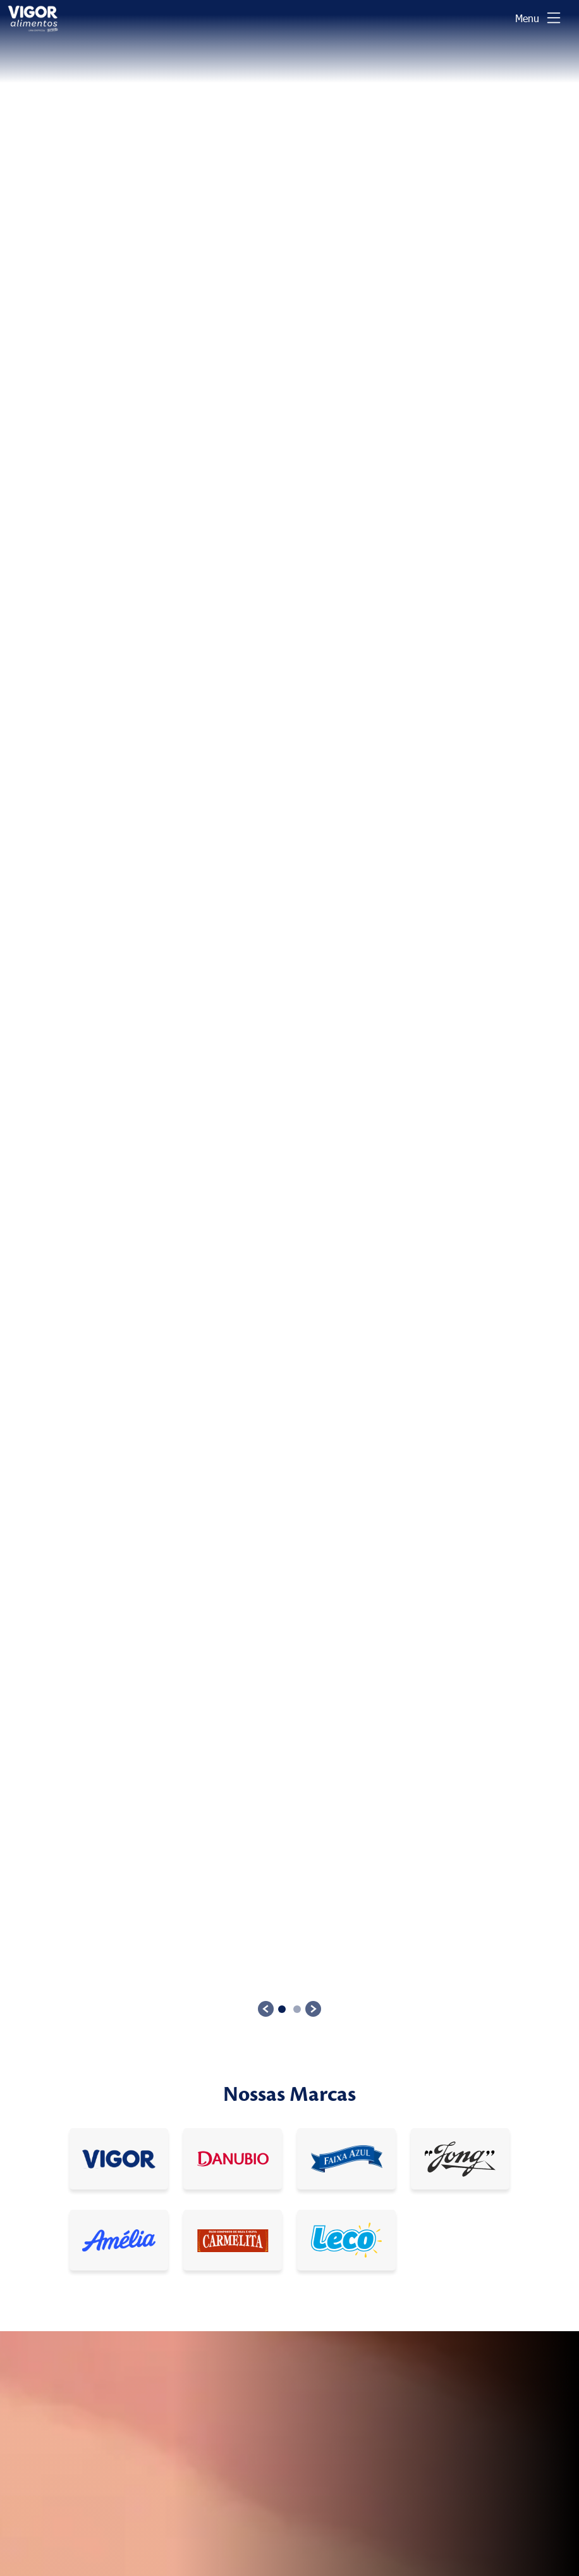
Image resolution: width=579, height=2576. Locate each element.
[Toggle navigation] (539, 18)
